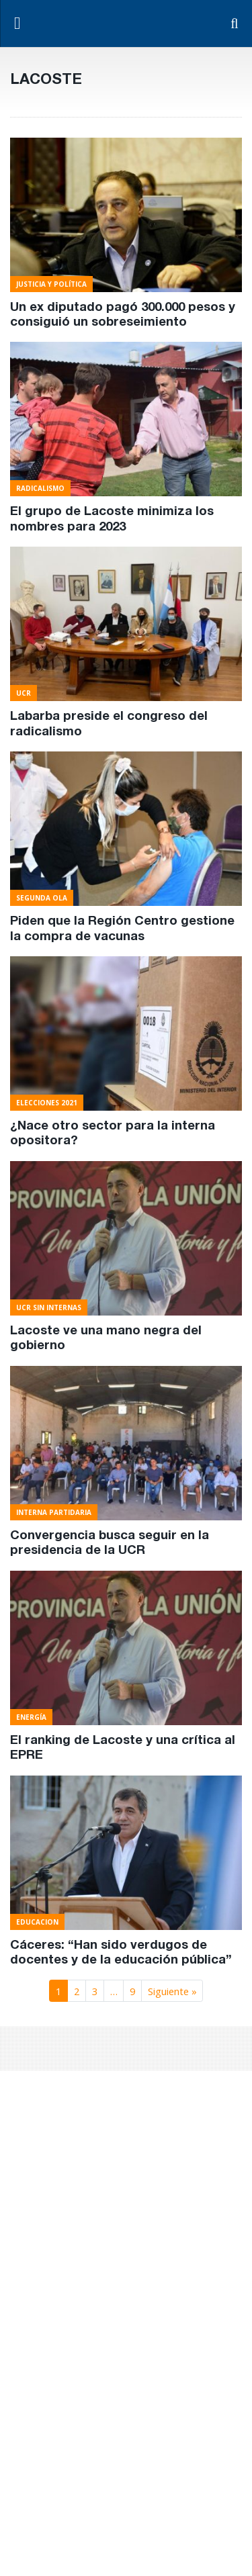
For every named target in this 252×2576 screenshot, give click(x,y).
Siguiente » (172, 1991)
